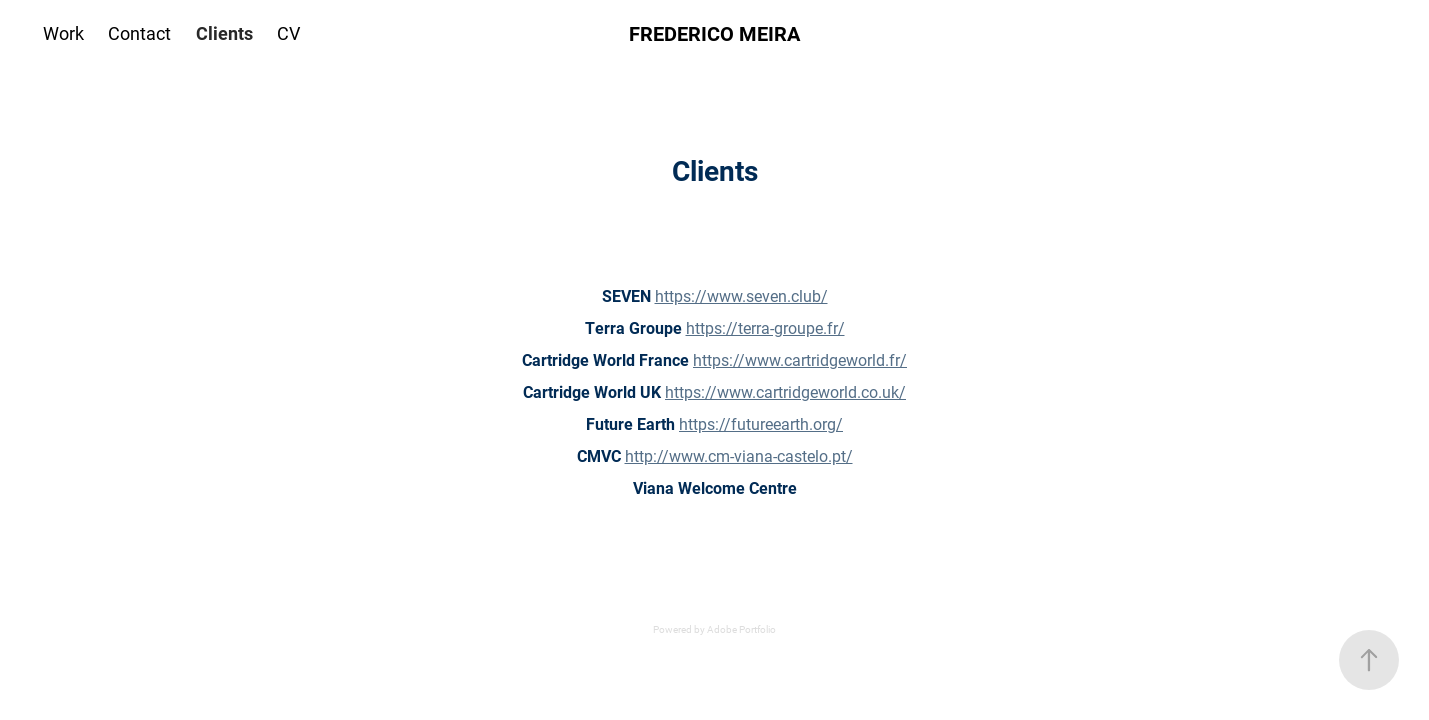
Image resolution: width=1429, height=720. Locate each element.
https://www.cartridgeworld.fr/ (800, 359)
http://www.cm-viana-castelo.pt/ (739, 455)
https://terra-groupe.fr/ (765, 327)
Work (63, 33)
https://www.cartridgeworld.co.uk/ (785, 391)
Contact (139, 33)
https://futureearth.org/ (761, 423)
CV (288, 33)
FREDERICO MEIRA (714, 33)
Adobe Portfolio (741, 629)
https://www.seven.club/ (741, 295)
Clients (224, 33)
